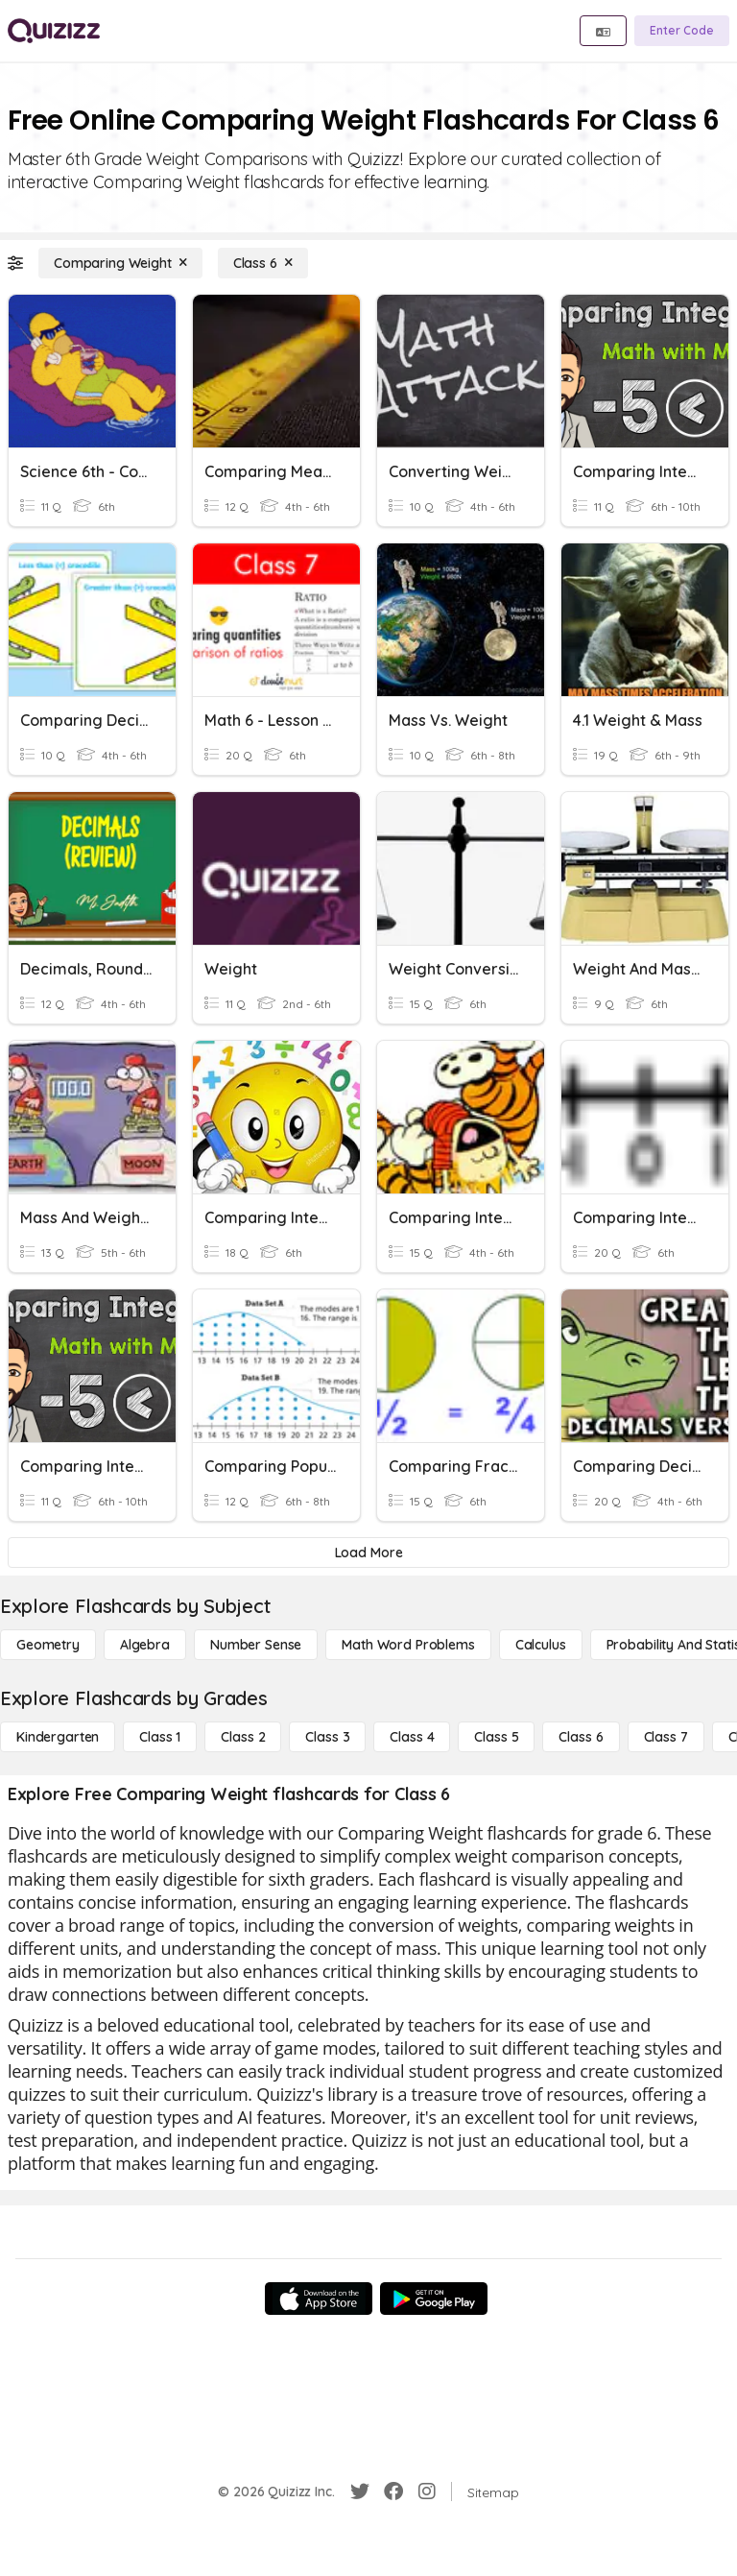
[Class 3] (327, 1736)
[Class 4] (411, 1736)
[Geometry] (48, 1644)
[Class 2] (242, 1736)
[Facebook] (393, 2491)
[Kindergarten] (57, 1736)
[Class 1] (160, 1736)
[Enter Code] (681, 30)
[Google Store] (433, 2298)
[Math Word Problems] (407, 1644)
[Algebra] (145, 1644)
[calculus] (540, 1644)
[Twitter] (359, 2491)
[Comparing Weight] (120, 263)
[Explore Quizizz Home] (54, 30)
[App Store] (318, 2298)
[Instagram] (427, 2491)
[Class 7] (666, 1736)
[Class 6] (263, 263)
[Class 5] (496, 1736)
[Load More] (368, 1552)
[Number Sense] (256, 1644)
